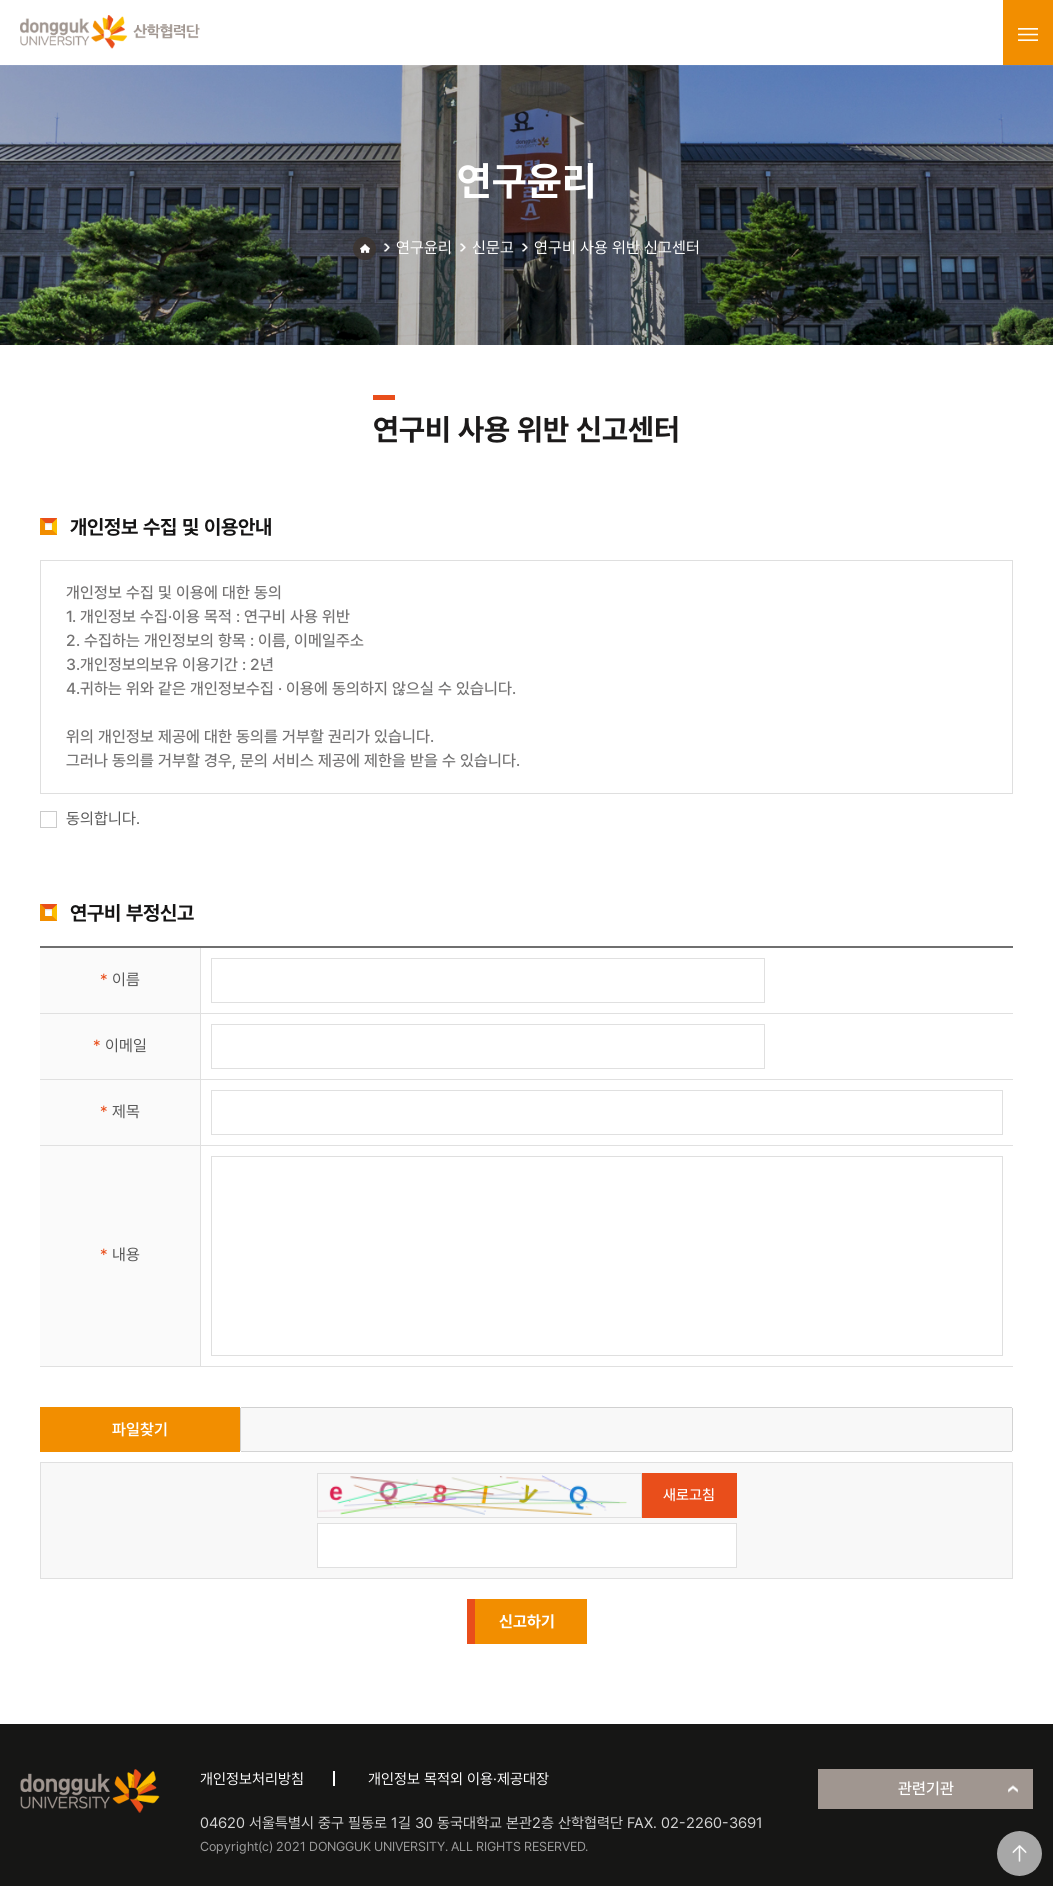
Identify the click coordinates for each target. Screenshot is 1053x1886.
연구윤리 (424, 247)
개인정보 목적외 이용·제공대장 (458, 1779)
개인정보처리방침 (252, 1779)
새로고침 (689, 1495)
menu (1028, 34)
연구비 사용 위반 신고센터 (617, 247)
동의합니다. (90, 818)
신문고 (493, 247)
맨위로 (1019, 1853)
